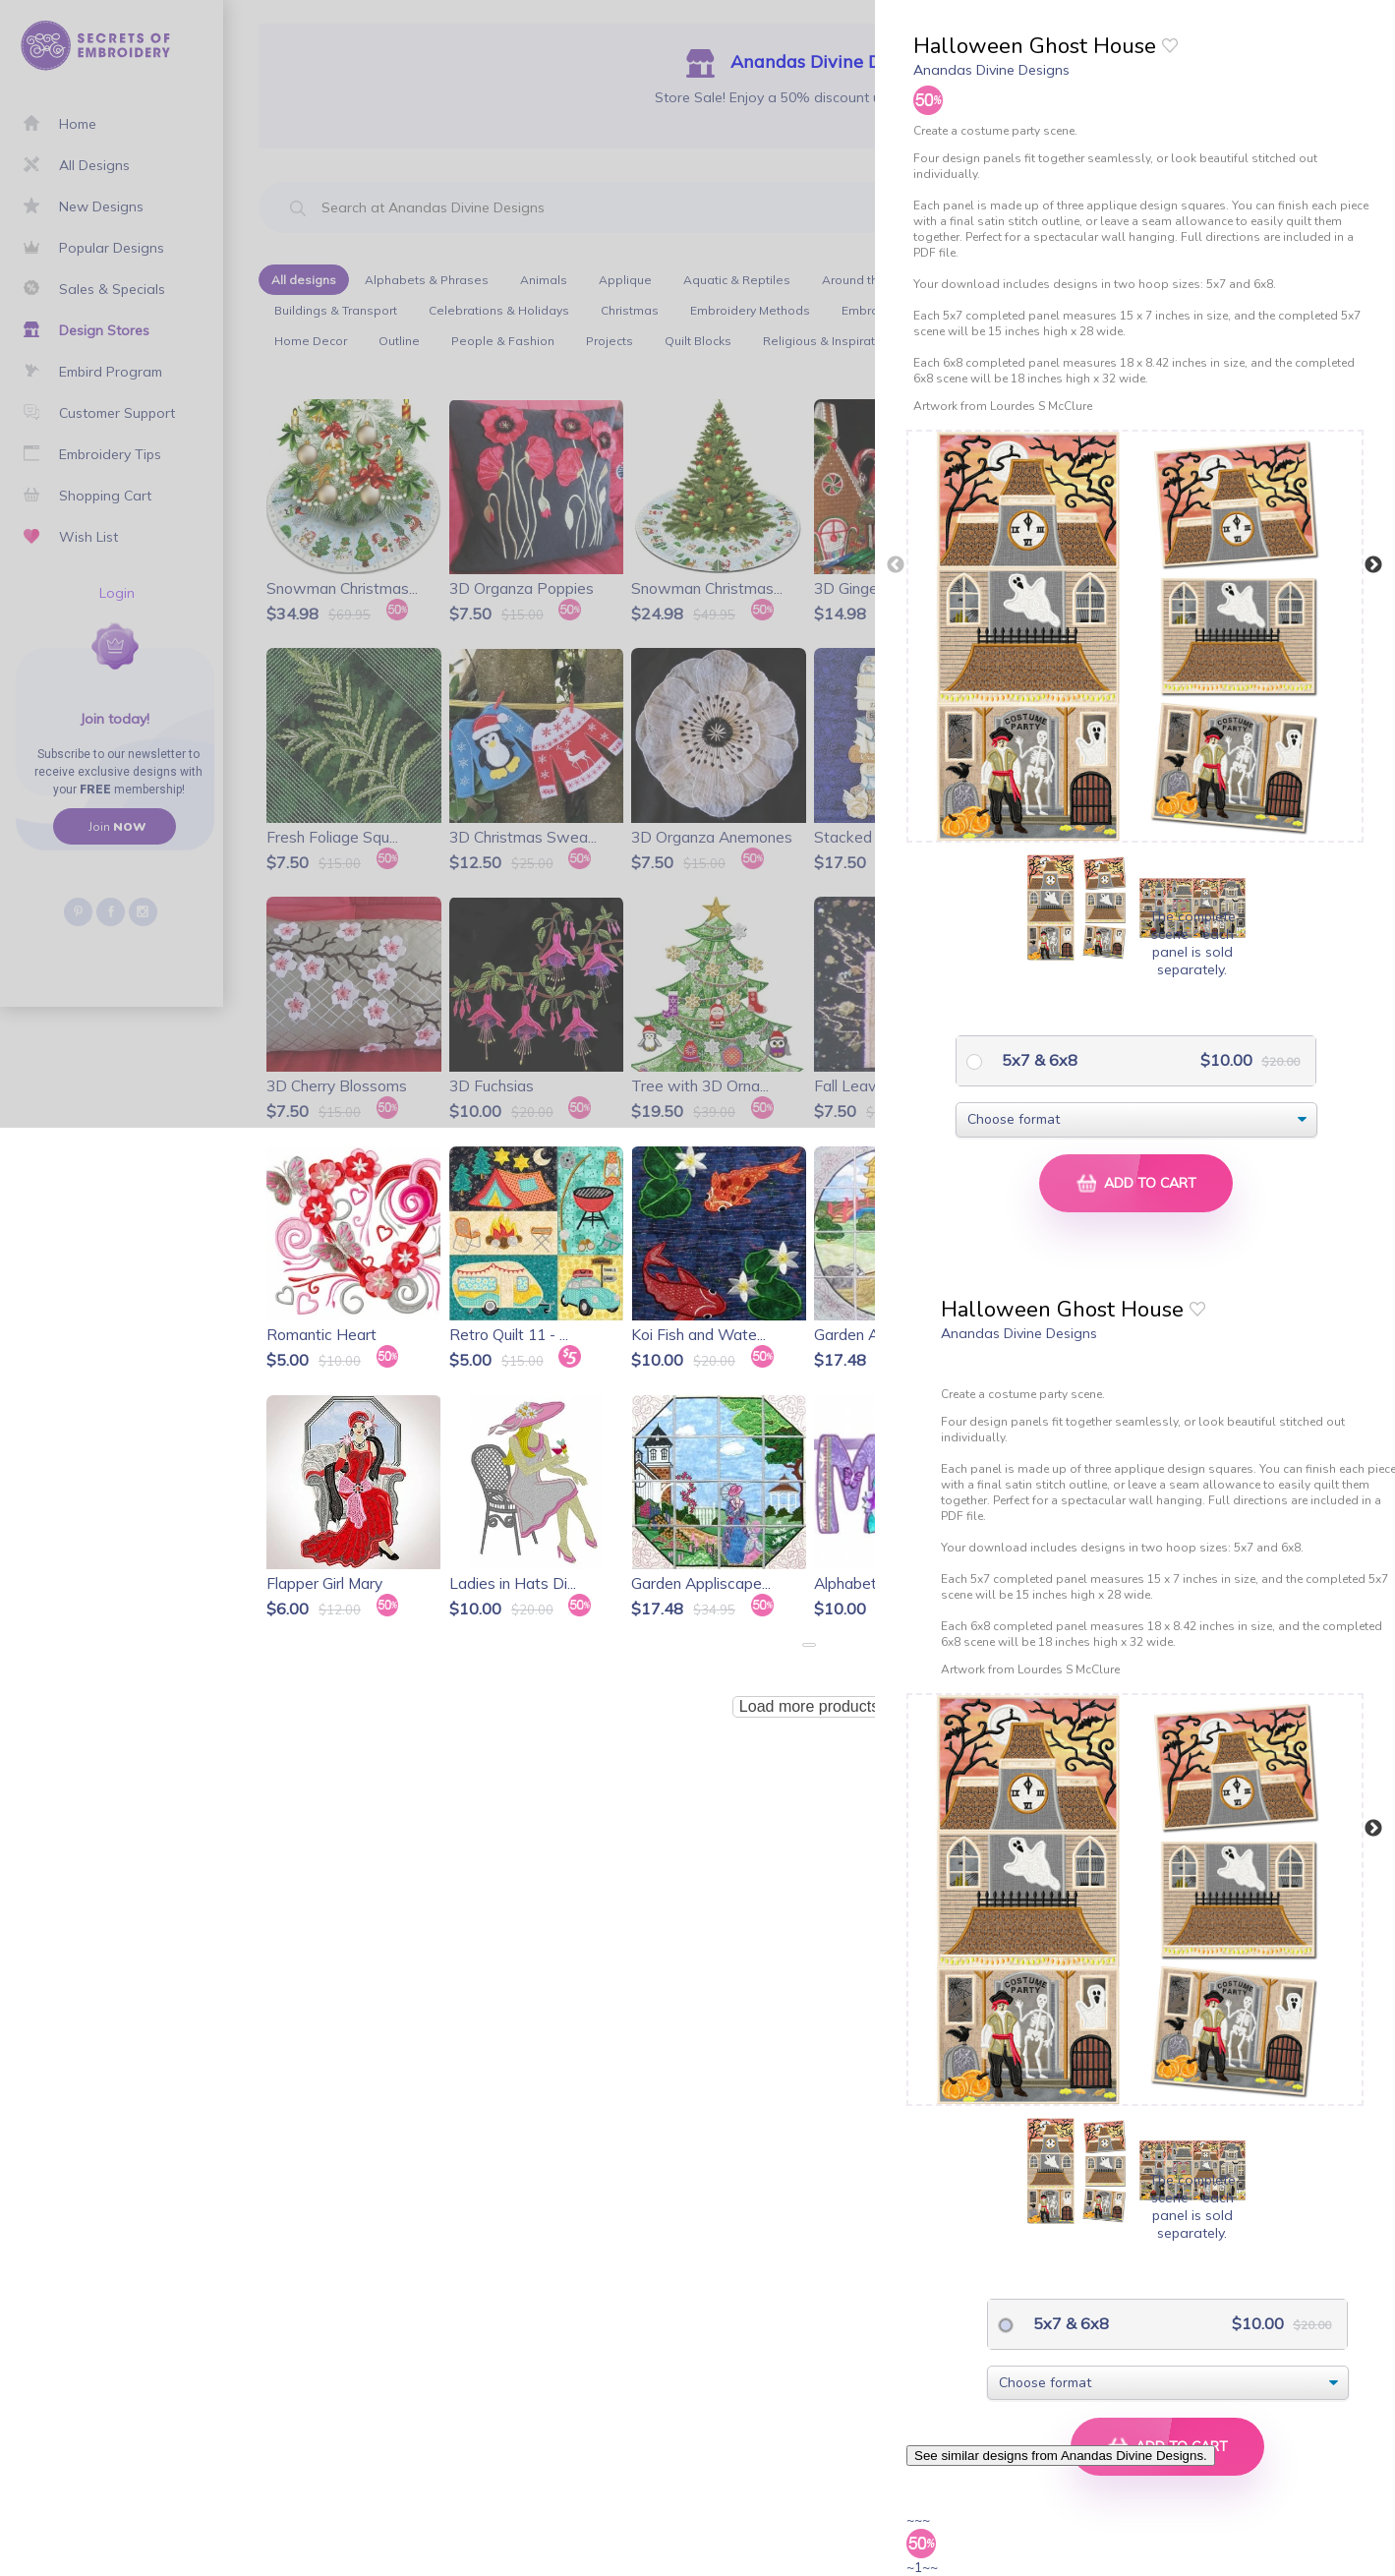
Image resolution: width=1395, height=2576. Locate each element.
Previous (895, 565)
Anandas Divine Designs (991, 70)
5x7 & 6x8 (1037, 1060)
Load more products (809, 1706)
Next (1373, 565)
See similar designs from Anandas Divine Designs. (1060, 2455)
